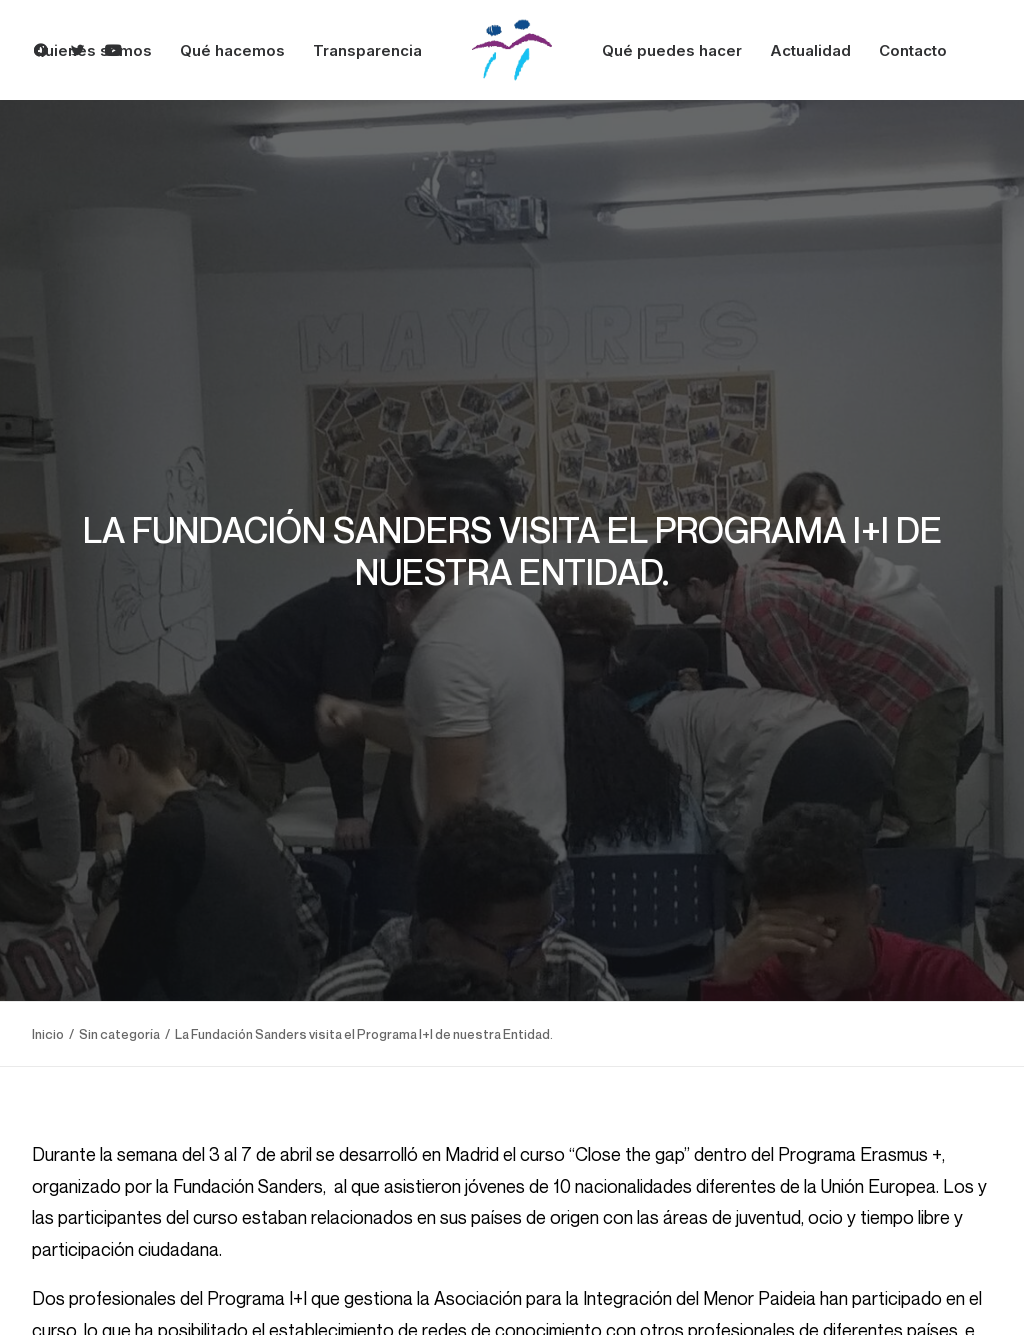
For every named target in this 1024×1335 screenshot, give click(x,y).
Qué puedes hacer (672, 50)
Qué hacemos (232, 50)
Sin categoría (119, 1027)
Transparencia (367, 50)
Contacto (913, 50)
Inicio (48, 1027)
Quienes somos (92, 50)
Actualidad (810, 50)
